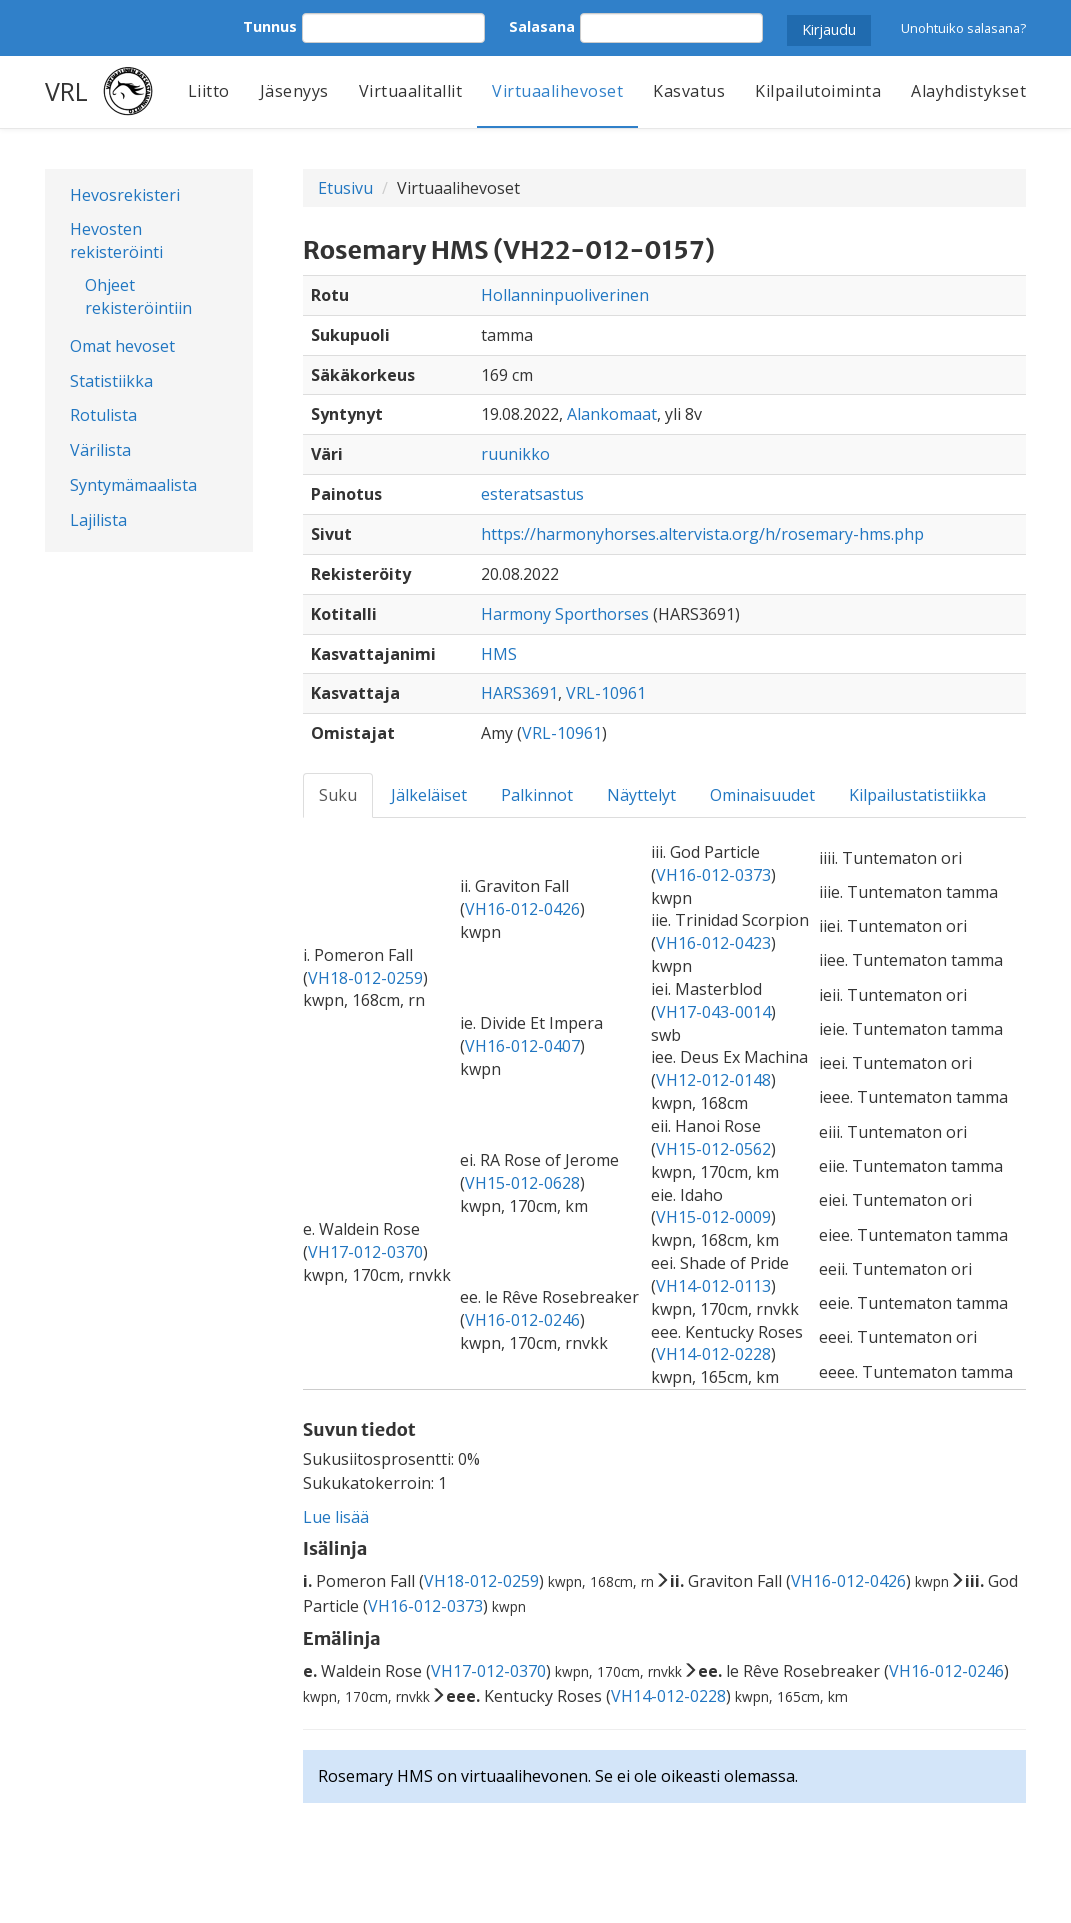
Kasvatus (689, 91)
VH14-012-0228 (713, 1354)
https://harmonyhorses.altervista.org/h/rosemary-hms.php (702, 534)
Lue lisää (336, 1517)
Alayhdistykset (968, 91)
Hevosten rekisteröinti (116, 240)
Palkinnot (537, 795)
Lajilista (98, 520)
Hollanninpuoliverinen (565, 295)
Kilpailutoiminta (818, 91)
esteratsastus (532, 494)
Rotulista (103, 415)
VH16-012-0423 (713, 943)
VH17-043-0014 (713, 1012)
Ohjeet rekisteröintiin (138, 296)
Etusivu (345, 188)
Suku (338, 795)
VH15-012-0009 (713, 1217)
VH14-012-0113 (713, 1286)
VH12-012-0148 (713, 1080)
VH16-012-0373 (713, 875)
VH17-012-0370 (365, 1252)
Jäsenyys (294, 91)
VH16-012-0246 (522, 1320)
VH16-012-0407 (522, 1046)
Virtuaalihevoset (557, 91)
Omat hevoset (122, 346)
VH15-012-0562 (713, 1149)
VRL (66, 91)
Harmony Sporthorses (565, 614)
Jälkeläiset (429, 795)
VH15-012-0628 (522, 1183)
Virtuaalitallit (411, 91)
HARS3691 (519, 693)
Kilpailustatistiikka (917, 795)
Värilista (100, 450)
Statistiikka (111, 381)
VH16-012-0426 (522, 909)
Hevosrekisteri (125, 195)
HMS (499, 654)
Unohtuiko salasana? (963, 28)
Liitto (209, 91)
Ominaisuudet (762, 795)
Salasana (542, 26)
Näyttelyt (641, 795)
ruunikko (515, 454)
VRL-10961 (606, 693)
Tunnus (270, 26)
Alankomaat (612, 414)
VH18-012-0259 (365, 978)
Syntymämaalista (133, 485)
